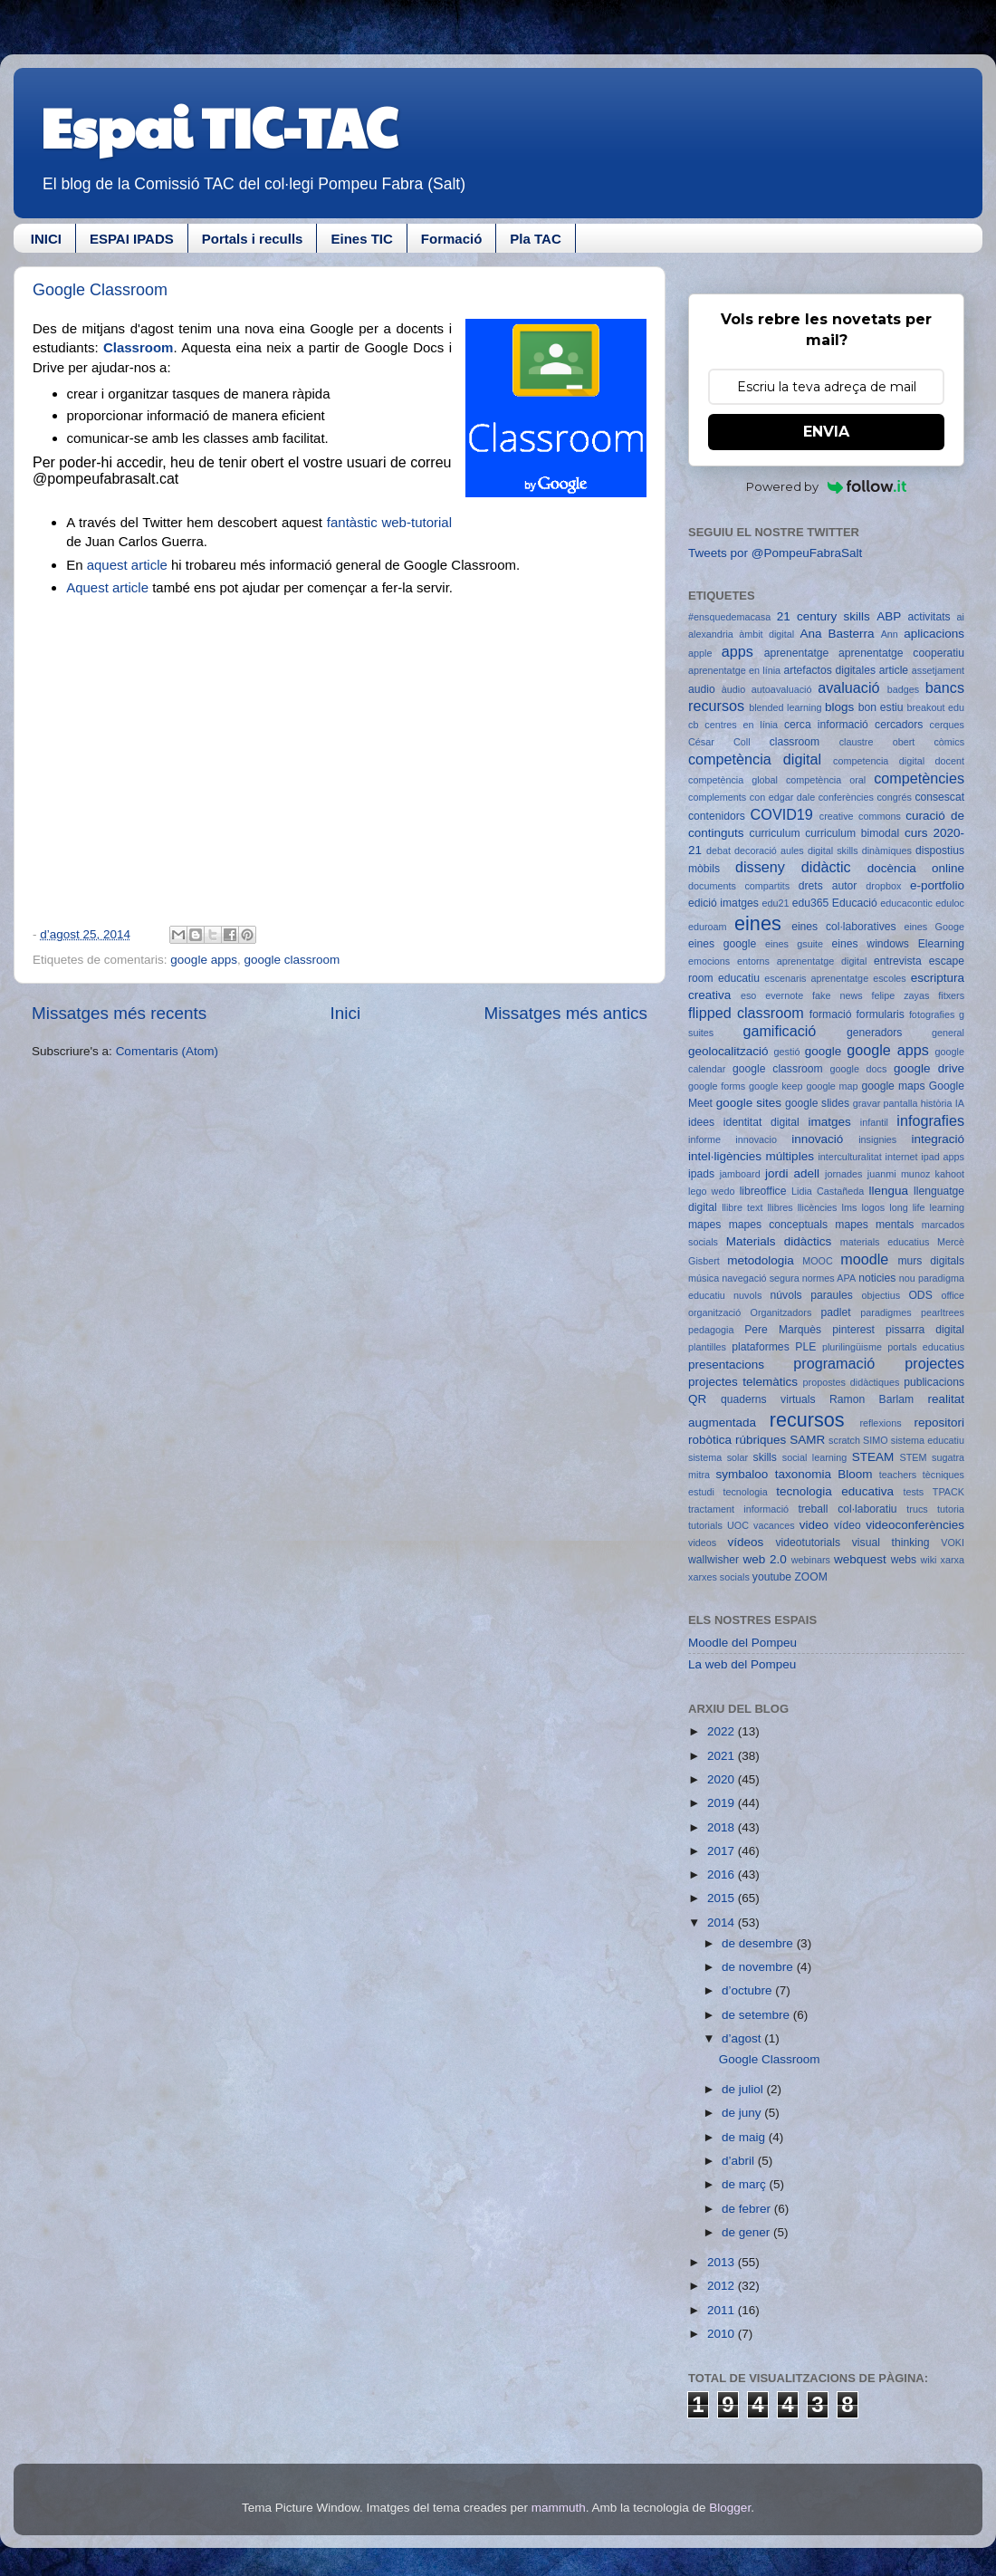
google (823, 1051)
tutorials (705, 1525)
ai (960, 616)
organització (714, 1312)
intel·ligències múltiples (751, 1156)
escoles (889, 978)
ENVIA (826, 431)
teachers (897, 1474)
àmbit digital (766, 634)
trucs (916, 1509)
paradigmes (885, 1312)
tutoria (950, 1509)
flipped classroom (746, 1012)
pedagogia (710, 1329)
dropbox (883, 885)
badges (903, 689)
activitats (928, 616)
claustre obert (877, 741)
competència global (733, 779)
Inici (345, 1013)
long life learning (926, 1207)
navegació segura (760, 1278)
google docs (858, 1068)
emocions (709, 961)
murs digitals (930, 1260)
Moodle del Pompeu (742, 1642)
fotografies (931, 1014)
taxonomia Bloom (824, 1474)
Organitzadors (780, 1312)
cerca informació (826, 724)
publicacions (934, 1382)
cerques (947, 724)
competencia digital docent (898, 760)
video (814, 1525)
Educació (854, 903)
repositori (939, 1422)
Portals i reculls (252, 238)
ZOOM (810, 1577)
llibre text (742, 1207)
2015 (722, 1898)
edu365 (810, 903)
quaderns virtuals (768, 1399)
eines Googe (934, 926)
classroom (794, 741)
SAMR (807, 1440)
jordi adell (792, 1173)
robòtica (710, 1440)
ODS (920, 1295)
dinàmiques (887, 850)
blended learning (785, 707)
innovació (817, 1139)
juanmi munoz (899, 1173)
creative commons (860, 816)
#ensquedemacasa (729, 616)
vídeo (847, 1525)
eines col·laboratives (843, 926)
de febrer (748, 2209)
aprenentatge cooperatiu (901, 653)
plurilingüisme (852, 1346)
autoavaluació (782, 689)
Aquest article (107, 587)
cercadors (899, 724)
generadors (874, 1032)
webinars (810, 1559)
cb (693, 724)
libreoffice (763, 1191)
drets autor (828, 885)
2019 (722, 1803)
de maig (745, 2137)
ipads (701, 1174)
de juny (743, 2112)
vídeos (746, 1542)
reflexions (880, 1423)
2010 (722, 2334)
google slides (817, 1103)
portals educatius (925, 1346)
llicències (818, 1207)
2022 (722, 1731)
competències (919, 778)
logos (873, 1207)
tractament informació (738, 1509)
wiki (929, 1559)
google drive (929, 1068)
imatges (829, 1122)
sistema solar (718, 1457)
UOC (738, 1525)
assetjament (938, 670)
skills (765, 1457)
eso (748, 995)
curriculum (775, 833)
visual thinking (891, 1542)
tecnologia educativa (835, 1491)
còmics (949, 741)
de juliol (744, 2089)
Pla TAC (535, 238)
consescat (939, 797)
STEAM (873, 1457)
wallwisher (713, 1559)
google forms (716, 1086)
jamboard (740, 1173)
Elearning (941, 943)
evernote (784, 995)
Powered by (826, 486)
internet (902, 1156)
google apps (203, 959)
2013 (722, 2262)
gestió (787, 1051)
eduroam (707, 926)
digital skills (833, 850)
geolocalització (728, 1051)
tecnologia (745, 1491)
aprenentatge (796, 653)
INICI (46, 238)
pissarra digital (925, 1329)
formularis (881, 1014)
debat (718, 850)
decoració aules (769, 850)
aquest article (127, 564)
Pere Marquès (782, 1329)
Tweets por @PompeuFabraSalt (775, 553)
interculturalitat (849, 1156)
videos (702, 1542)
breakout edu (935, 707)
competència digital (754, 759)
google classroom (292, 959)
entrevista (898, 961)
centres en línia (741, 724)
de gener (747, 2232)
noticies (876, 1278)
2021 (722, 1756)
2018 (722, 1827)
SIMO (875, 1440)
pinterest (853, 1329)
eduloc (949, 903)
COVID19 (782, 814)
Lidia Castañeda (827, 1191)
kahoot (949, 1173)
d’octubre (748, 1990)
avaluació (848, 687)
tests (913, 1491)
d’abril (740, 2160)
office (952, 1295)
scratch (844, 1440)
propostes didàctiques (851, 1382)
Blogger (730, 2507)
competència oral (826, 779)
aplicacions (934, 633)
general (948, 1032)
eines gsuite (794, 943)
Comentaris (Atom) (167, 1051)
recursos (807, 1419)
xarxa (952, 1559)
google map (831, 1086)
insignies (877, 1139)
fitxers (951, 995)
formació (830, 1014)
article (893, 670)
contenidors (716, 816)
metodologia (760, 1260)
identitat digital (761, 1122)
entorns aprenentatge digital (802, 961)
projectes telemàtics (743, 1382)
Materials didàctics (779, 1241)
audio (701, 689)
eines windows (870, 943)
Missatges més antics (565, 1013)
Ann (889, 634)
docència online (915, 868)
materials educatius (885, 1241)
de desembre (759, 1943)
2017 (722, 1851)
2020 (722, 1779)
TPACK (948, 1491)
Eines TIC (361, 238)
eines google (722, 943)
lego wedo (711, 1191)
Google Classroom (100, 290)
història (937, 1103)
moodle (864, 1259)
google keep (776, 1086)
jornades (843, 1173)
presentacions (726, 1364)
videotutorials (808, 1542)
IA (959, 1103)
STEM (913, 1457)
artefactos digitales (829, 670)
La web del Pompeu (742, 1664)
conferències (846, 797)
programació (834, 1363)
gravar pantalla (885, 1103)
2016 (722, 1874)
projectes (934, 1363)
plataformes (760, 1347)
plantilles (707, 1346)
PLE (805, 1347)
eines (757, 923)
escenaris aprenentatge (816, 978)
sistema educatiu (927, 1440)
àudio (733, 689)
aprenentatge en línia (734, 670)
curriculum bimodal (852, 833)
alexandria (710, 634)
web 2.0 (764, 1559)
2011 (722, 2310)
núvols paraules (812, 1295)
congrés (893, 797)
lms (849, 1207)
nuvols (747, 1295)
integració (937, 1139)
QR (697, 1399)
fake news (837, 995)
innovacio (756, 1139)
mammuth (559, 2507)
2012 (722, 2285)
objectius (881, 1295)
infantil (874, 1122)
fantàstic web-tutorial (389, 522)
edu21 (775, 903)
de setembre (757, 2015)
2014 (722, 1922)
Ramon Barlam (871, 1399)
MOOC (817, 1260)
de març (746, 2184)
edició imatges (723, 903)
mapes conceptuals (778, 1224)
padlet (836, 1312)
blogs (839, 707)
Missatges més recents (119, 1013)
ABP (888, 616)
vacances (774, 1525)
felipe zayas (900, 995)
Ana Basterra (837, 633)
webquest (860, 1559)
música (703, 1278)
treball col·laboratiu (847, 1509)
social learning (815, 1457)
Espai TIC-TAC (219, 126)
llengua (888, 1190)
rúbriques (760, 1440)
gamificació (779, 1031)
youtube (771, 1577)
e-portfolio (937, 885)
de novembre (759, 1967)
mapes (704, 1224)
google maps (892, 1086)
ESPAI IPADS (132, 238)
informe (704, 1139)
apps (737, 651)
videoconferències (915, 1525)
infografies (930, 1120)
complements (717, 797)
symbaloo (742, 1474)
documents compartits (739, 885)
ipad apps (942, 1156)
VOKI (952, 1542)
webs (903, 1559)
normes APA (829, 1278)
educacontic (906, 903)
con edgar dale (782, 797)
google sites (748, 1103)
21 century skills (823, 616)
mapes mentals (874, 1224)
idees (701, 1122)
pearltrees (942, 1312)
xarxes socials (719, 1577)
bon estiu (881, 707)
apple (700, 653)
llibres (779, 1207)
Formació (452, 238)
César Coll (719, 741)
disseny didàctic (793, 867)
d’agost (743, 2038)
